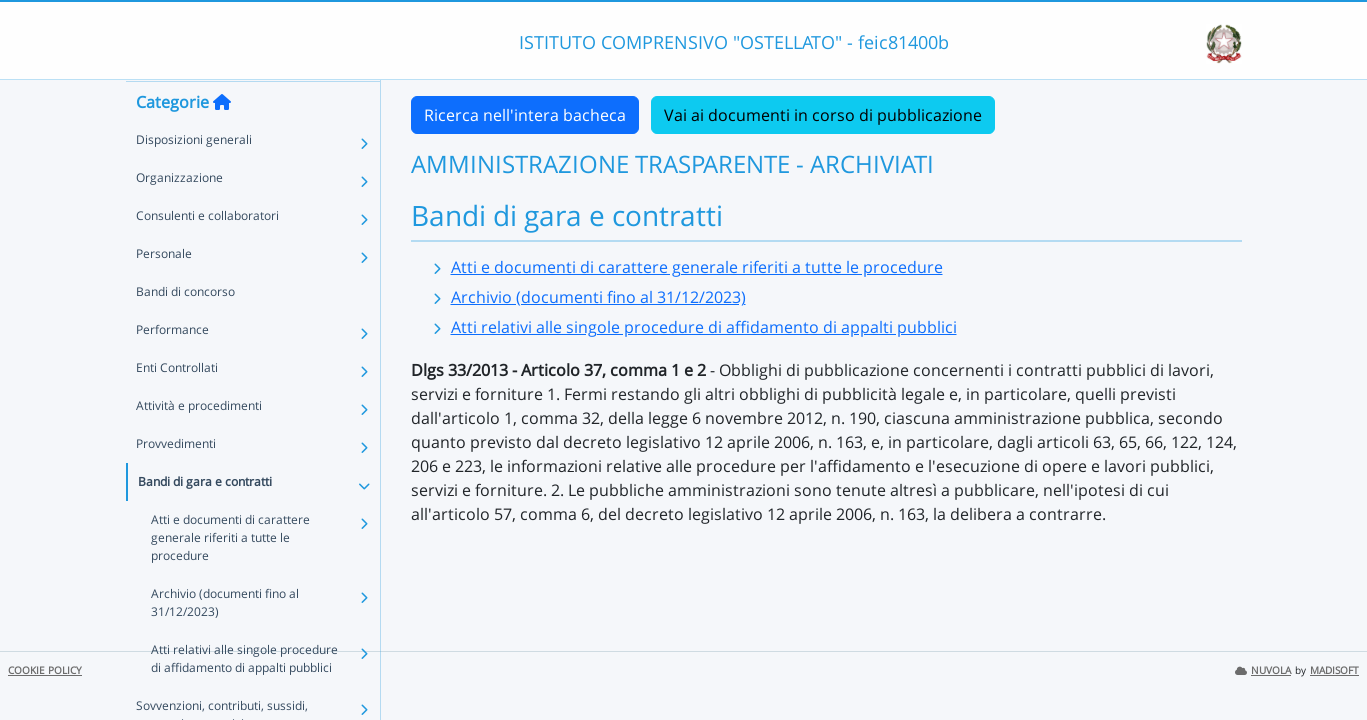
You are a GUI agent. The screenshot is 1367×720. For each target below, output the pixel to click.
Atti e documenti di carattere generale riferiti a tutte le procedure (251, 567)
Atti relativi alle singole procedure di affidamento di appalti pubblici (251, 679)
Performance (172, 368)
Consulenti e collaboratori (207, 254)
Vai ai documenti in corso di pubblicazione (823, 115)
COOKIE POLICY (45, 670)
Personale (164, 292)
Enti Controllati (177, 406)
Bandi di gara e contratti (205, 520)
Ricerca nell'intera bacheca (525, 115)
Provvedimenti (176, 482)
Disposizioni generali (194, 178)
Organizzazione (179, 216)
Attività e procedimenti (199, 444)
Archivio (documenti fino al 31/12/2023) (225, 623)
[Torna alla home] (222, 141)
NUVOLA (1263, 670)
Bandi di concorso (185, 330)
